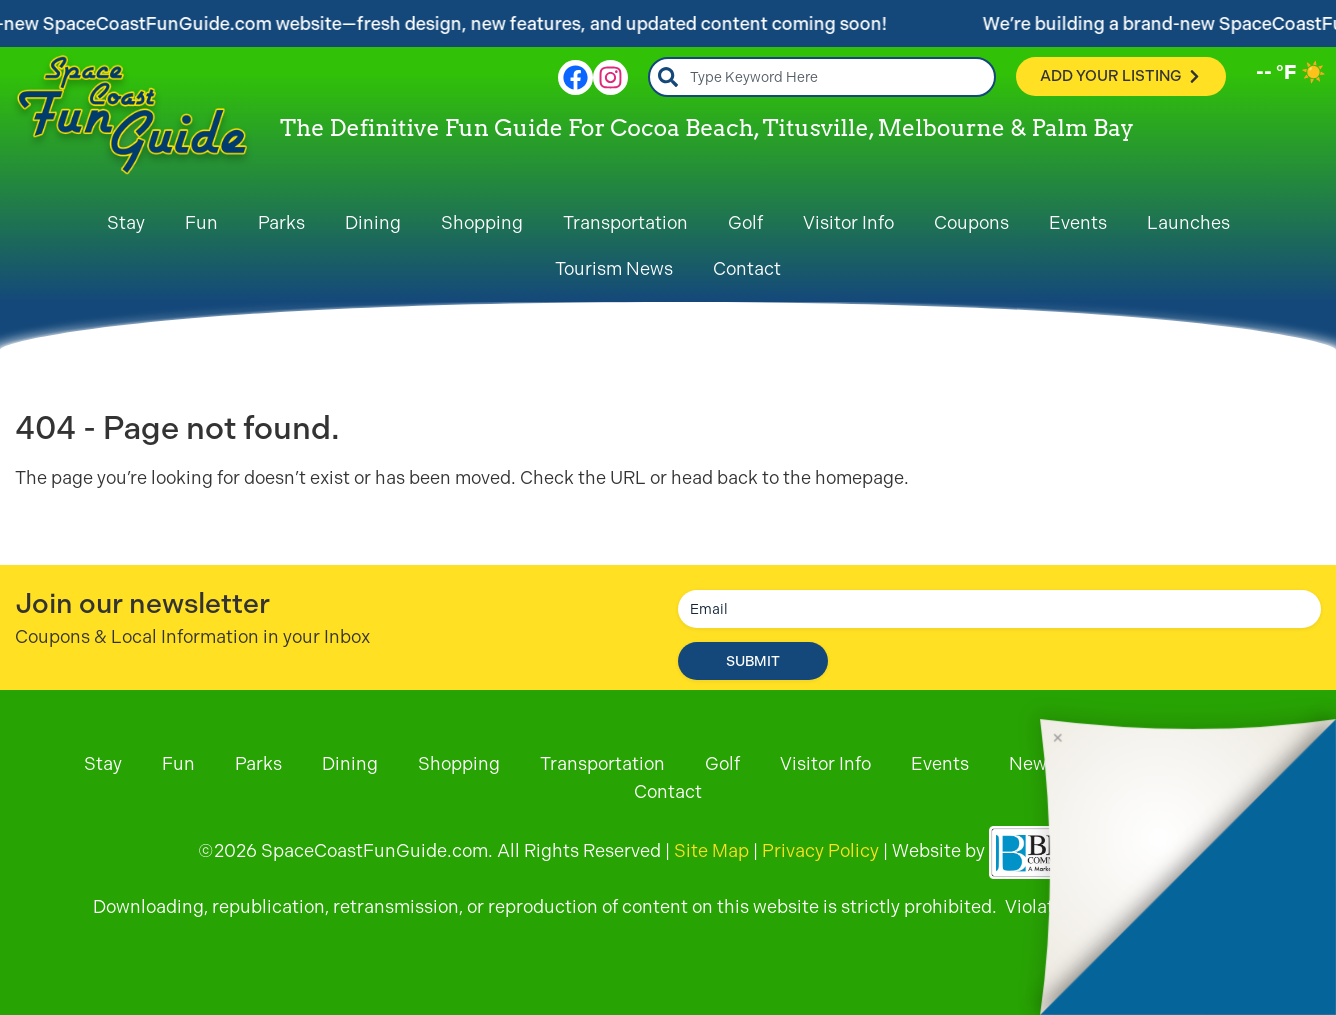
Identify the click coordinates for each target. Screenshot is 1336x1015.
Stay (126, 222)
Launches (1188, 222)
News (1032, 763)
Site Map (711, 850)
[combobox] (822, 77)
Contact (747, 268)
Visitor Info (848, 222)
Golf (745, 222)
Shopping (482, 222)
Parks (281, 222)
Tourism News (614, 268)
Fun (201, 222)
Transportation (625, 222)
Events (1078, 222)
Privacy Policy (820, 850)
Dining (373, 222)
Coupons (971, 222)
